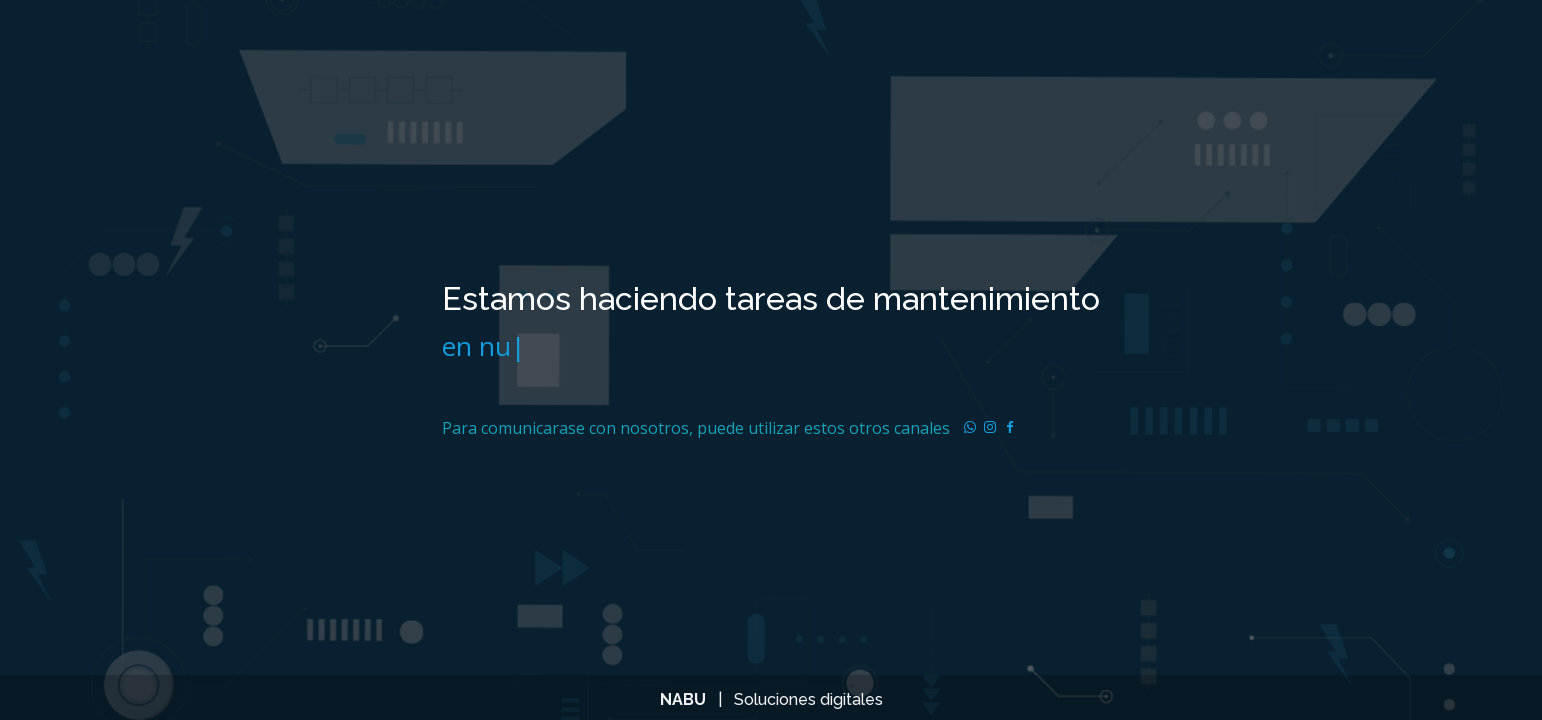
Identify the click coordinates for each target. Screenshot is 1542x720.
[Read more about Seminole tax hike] (970, 428)
